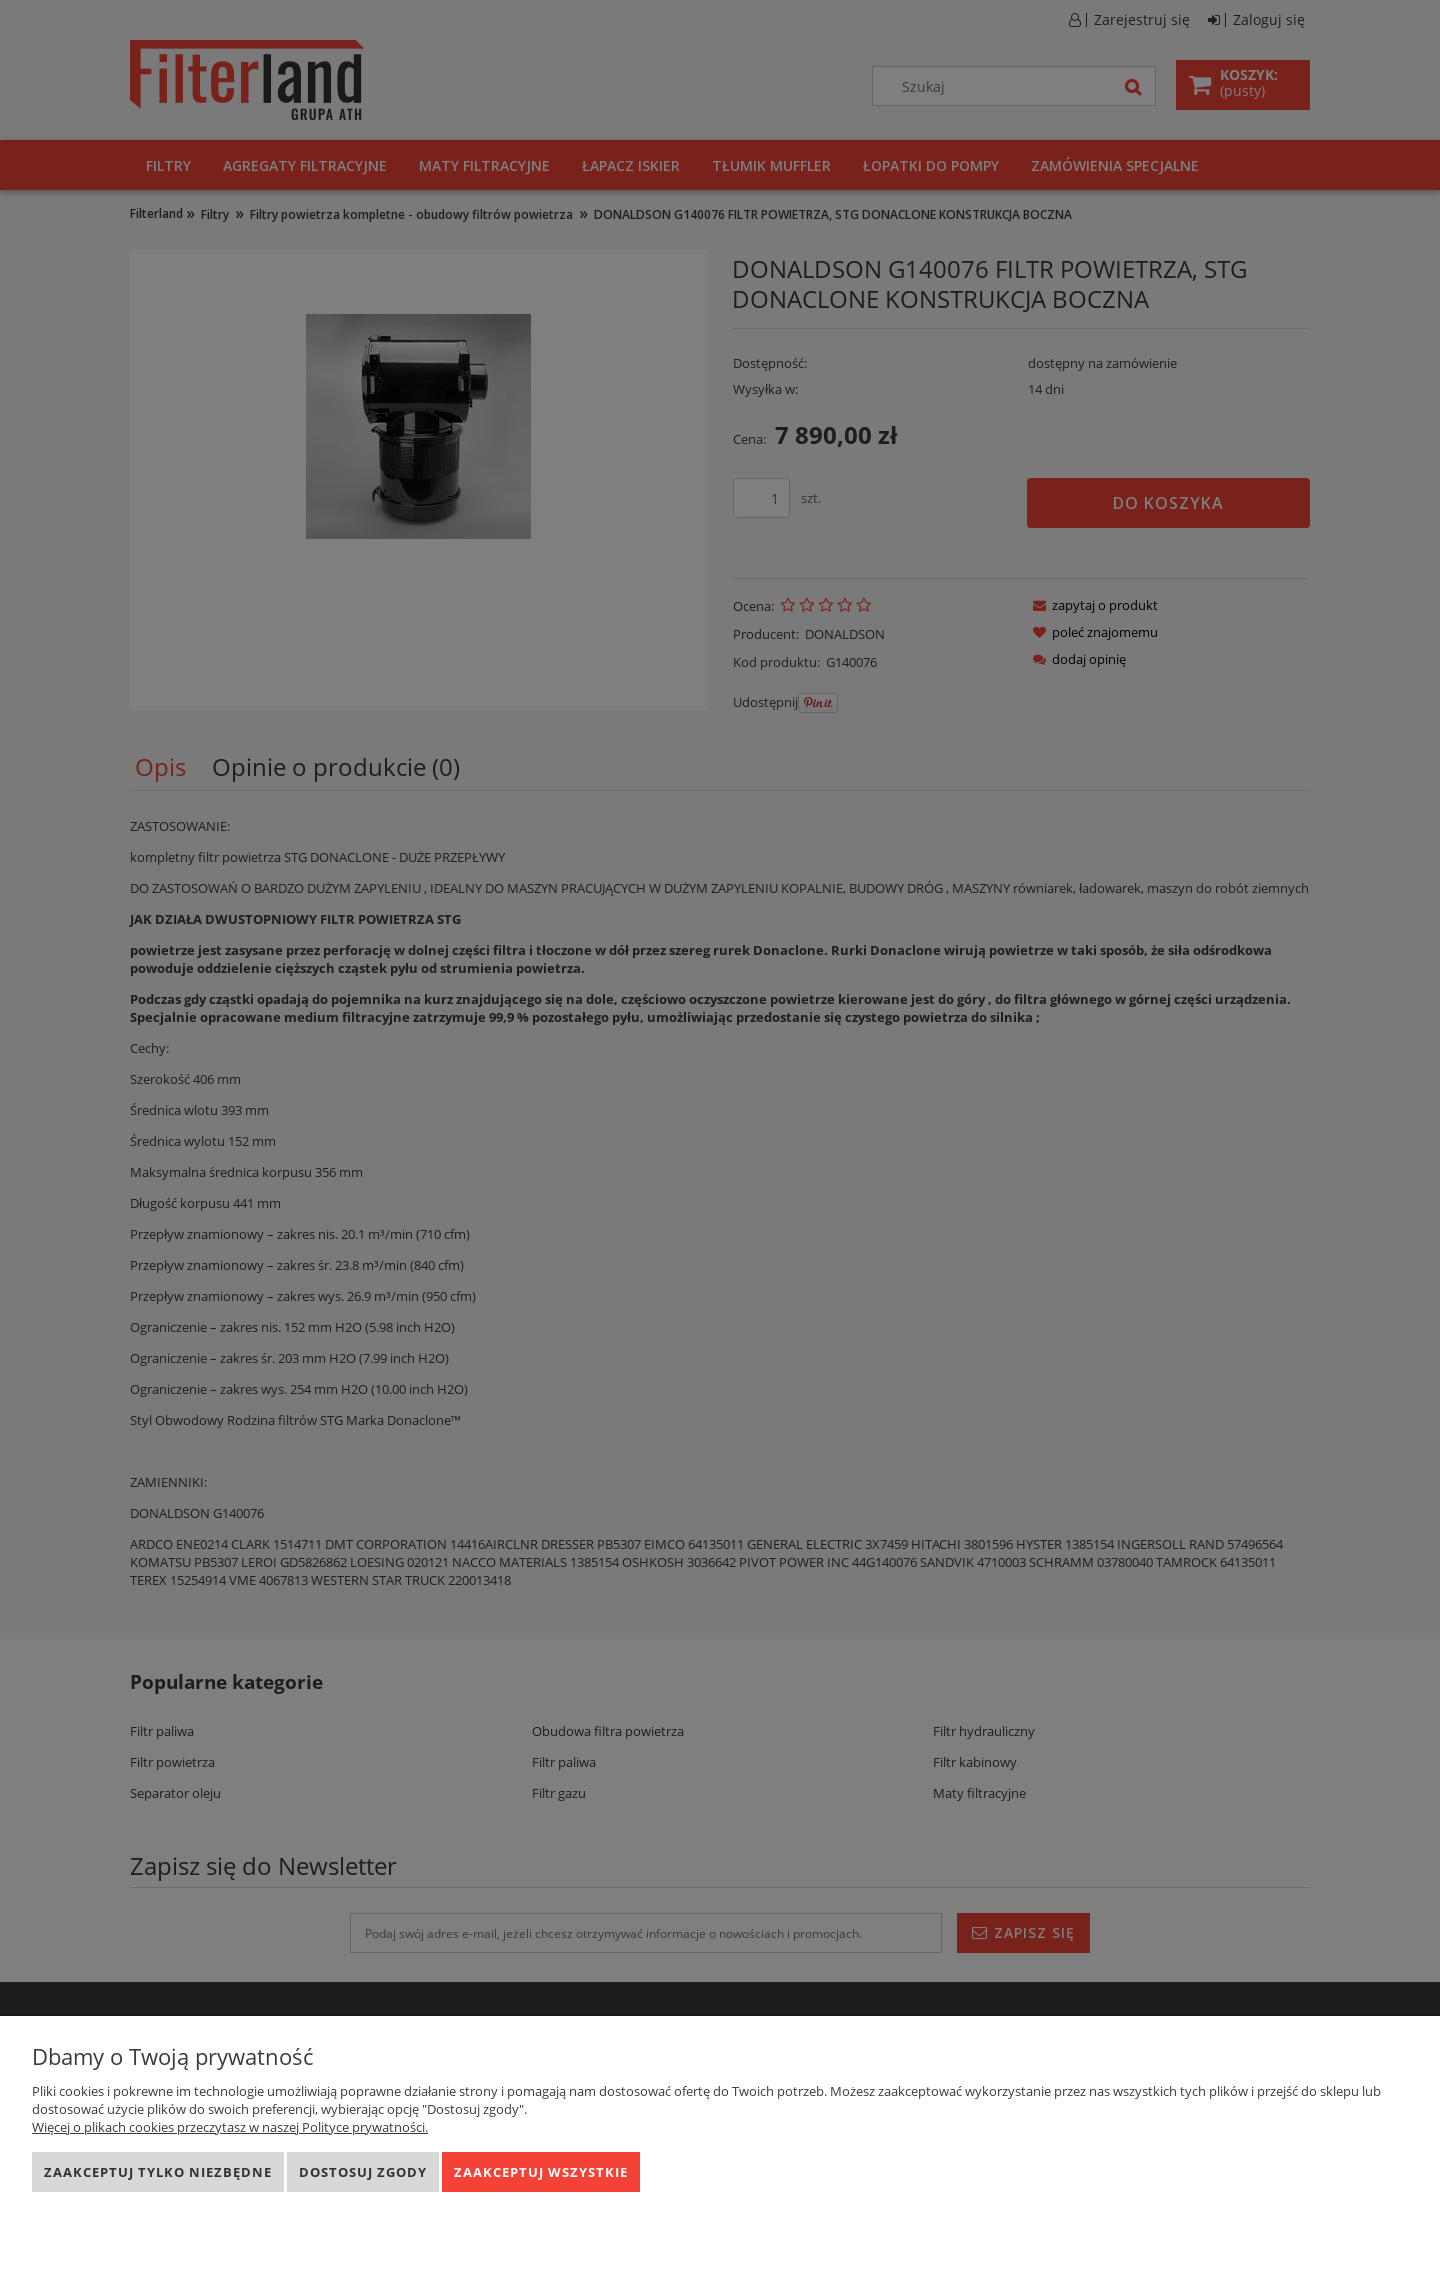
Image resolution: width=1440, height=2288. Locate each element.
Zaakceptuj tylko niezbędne (158, 2172)
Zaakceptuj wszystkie (541, 2172)
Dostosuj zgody (363, 2172)
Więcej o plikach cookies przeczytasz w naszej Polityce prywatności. (230, 2127)
